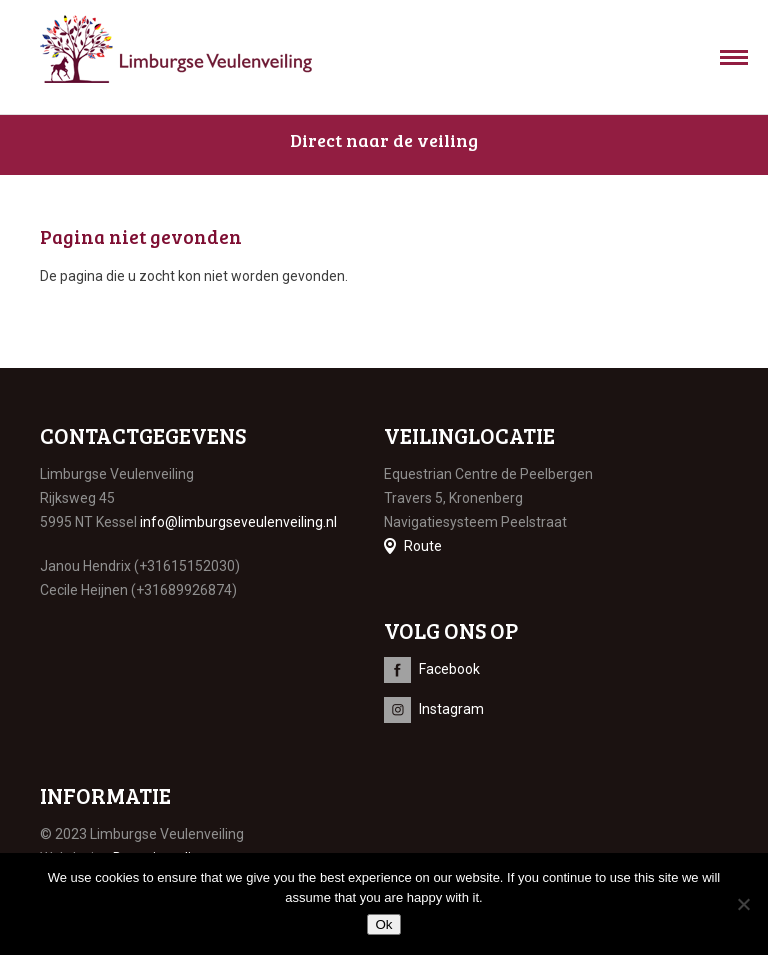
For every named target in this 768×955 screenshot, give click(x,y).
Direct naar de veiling (384, 140)
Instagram (451, 709)
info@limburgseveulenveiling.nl (238, 522)
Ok (383, 924)
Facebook (449, 669)
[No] (743, 904)
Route (423, 546)
